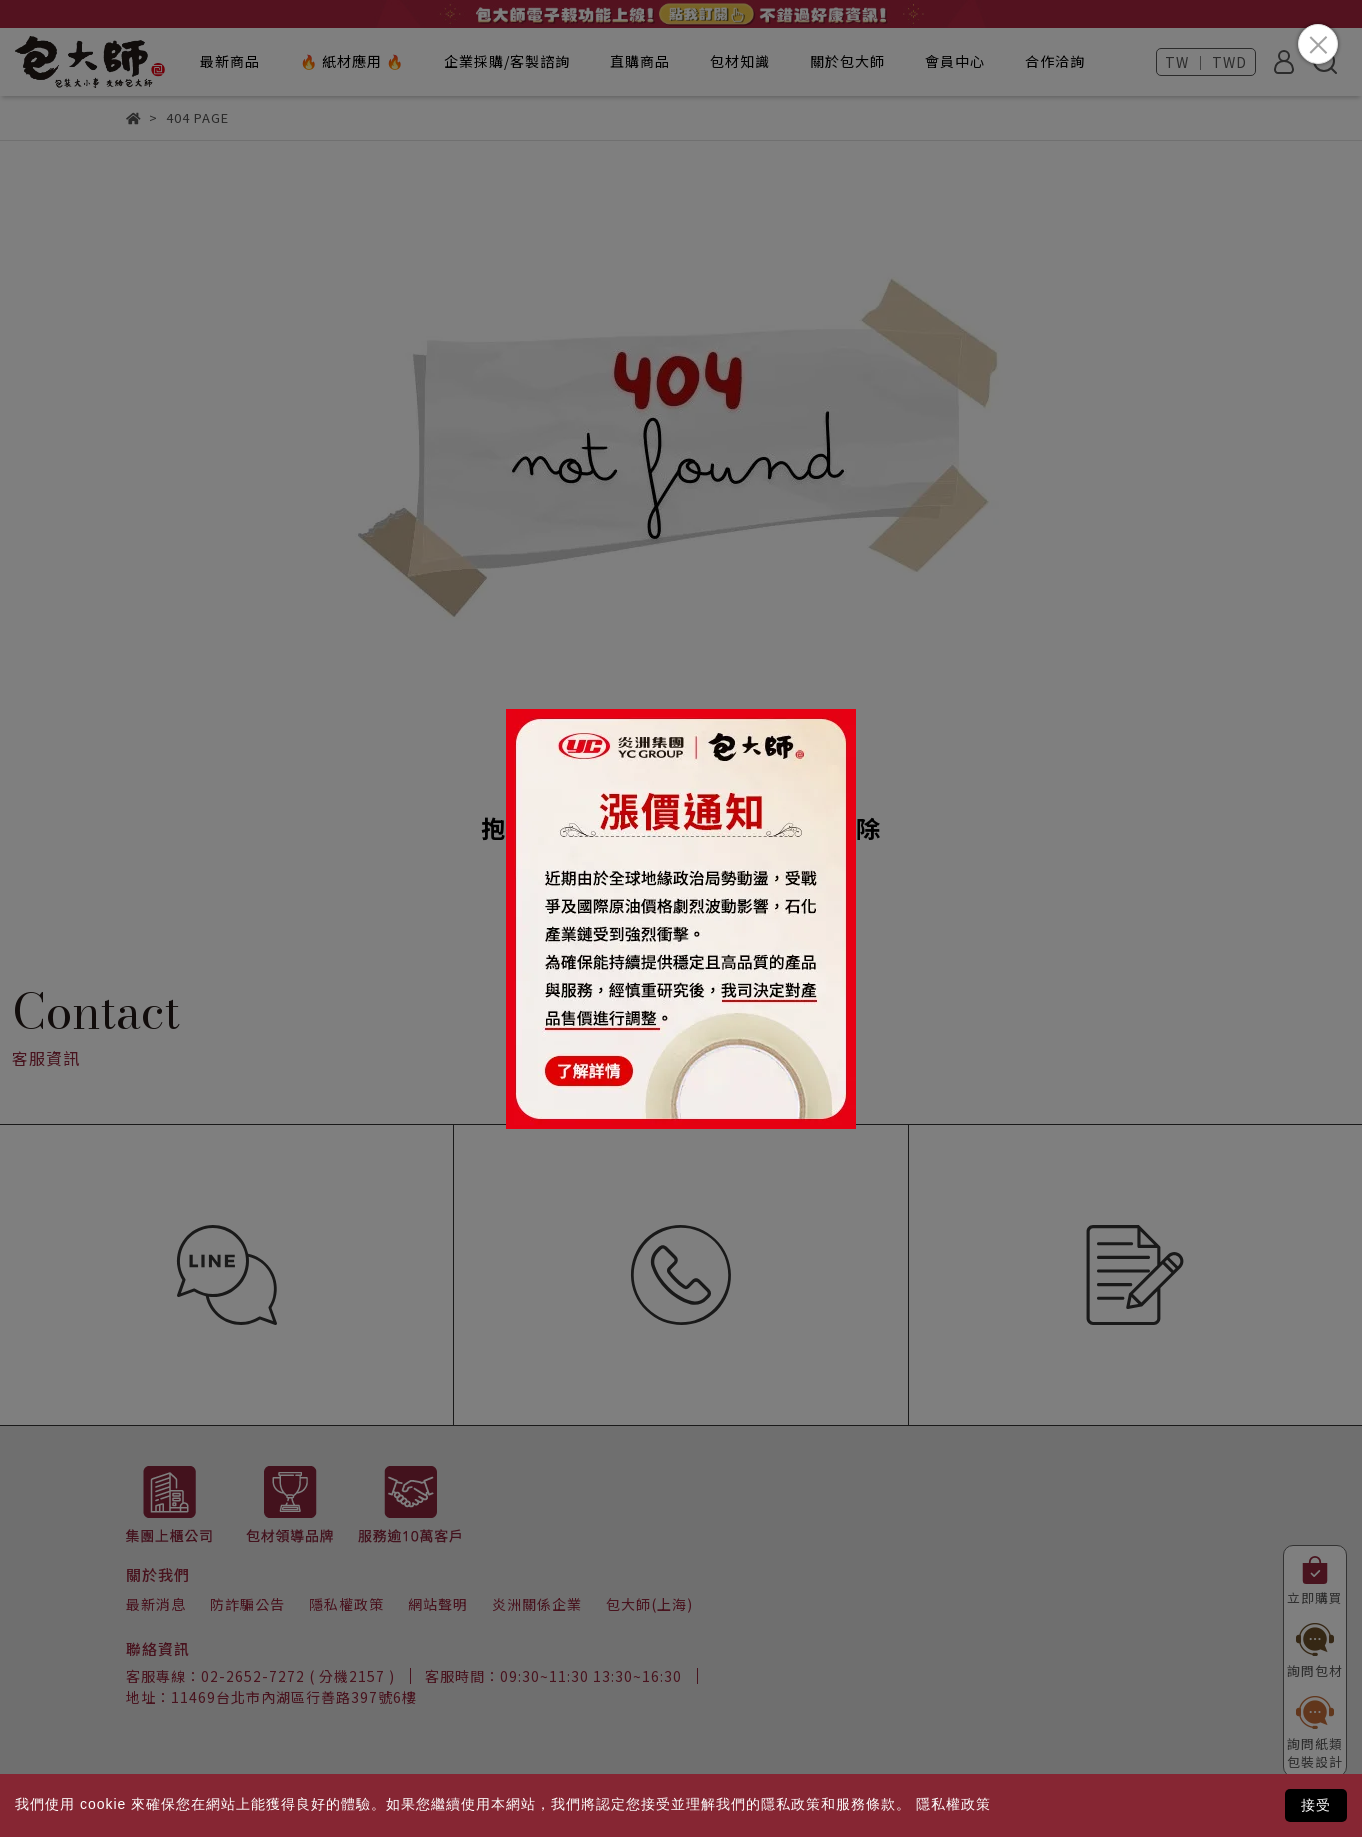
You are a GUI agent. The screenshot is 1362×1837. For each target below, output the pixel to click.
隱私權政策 (953, 1804)
